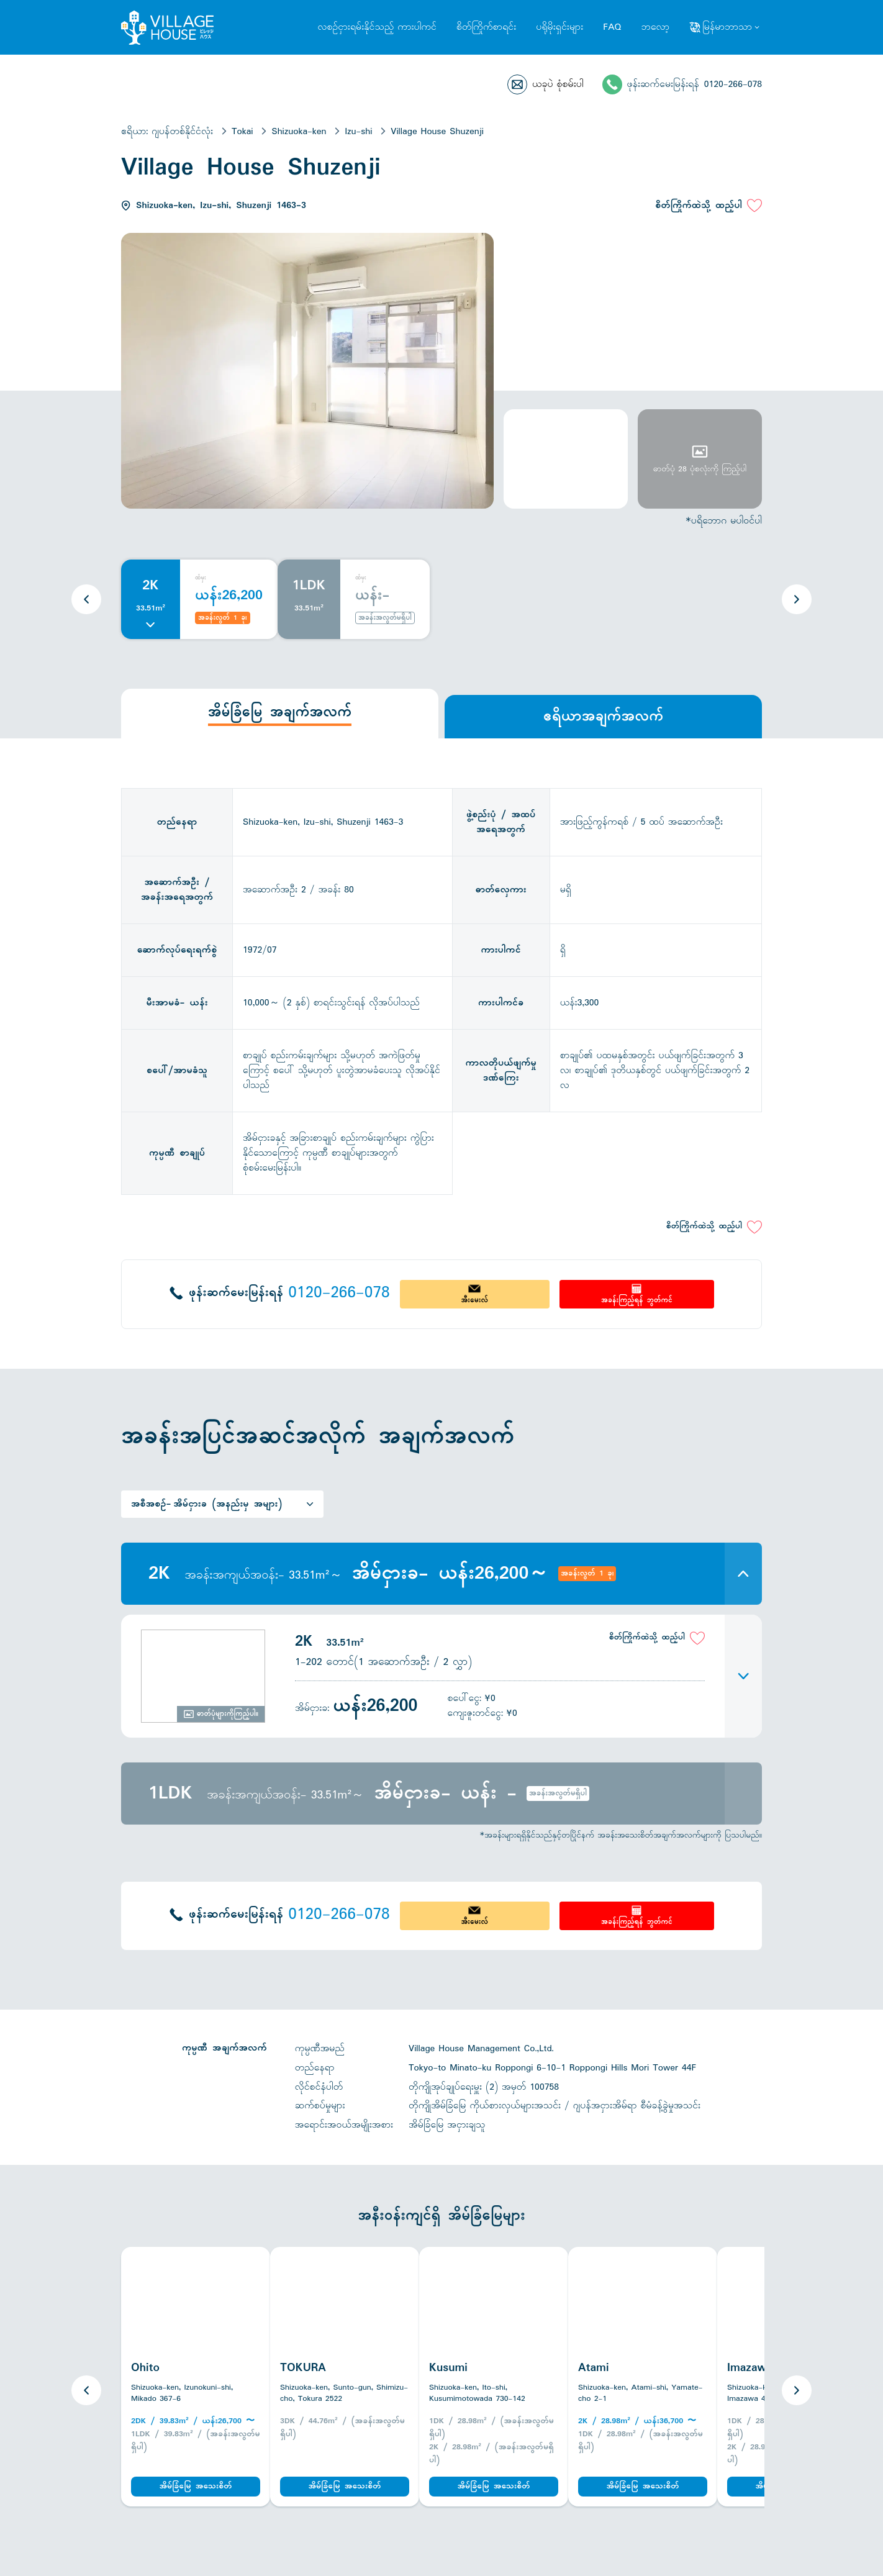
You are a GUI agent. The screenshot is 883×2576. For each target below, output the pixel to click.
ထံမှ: (200, 578)
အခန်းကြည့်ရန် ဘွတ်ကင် (636, 1300)
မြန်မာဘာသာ (727, 27)
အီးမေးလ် (474, 1300)
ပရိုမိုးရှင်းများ (559, 27)
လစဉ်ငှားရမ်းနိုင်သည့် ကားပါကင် (376, 27)
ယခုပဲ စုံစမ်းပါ (558, 84)
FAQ (612, 27)
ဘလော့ (655, 27)
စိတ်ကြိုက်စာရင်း (486, 27)
